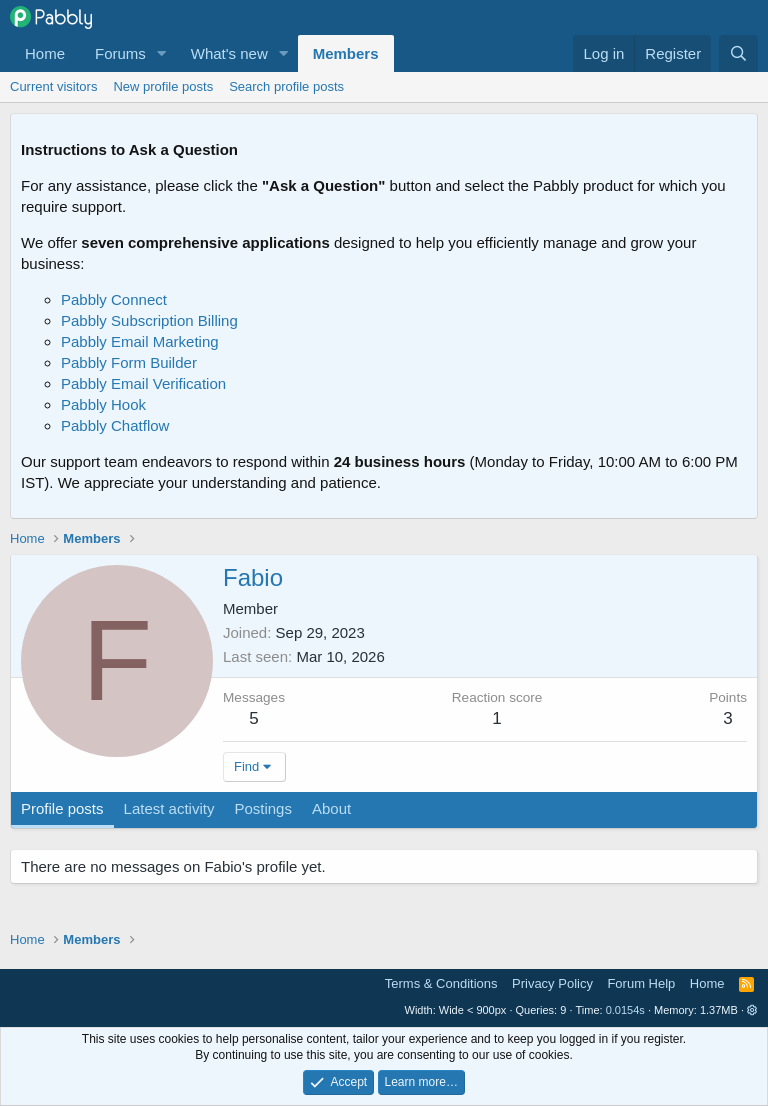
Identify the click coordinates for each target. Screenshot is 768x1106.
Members (346, 53)
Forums (120, 53)
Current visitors (53, 86)
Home (45, 53)
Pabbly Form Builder (129, 362)
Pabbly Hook (103, 404)
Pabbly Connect (114, 299)
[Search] (738, 53)
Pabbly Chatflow (115, 425)
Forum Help (641, 983)
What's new (229, 53)
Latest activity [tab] (169, 808)
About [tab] (331, 808)
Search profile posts (286, 86)
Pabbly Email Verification (143, 383)
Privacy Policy (552, 983)
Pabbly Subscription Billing (149, 320)
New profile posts (163, 86)
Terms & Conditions (441, 983)
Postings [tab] (263, 808)
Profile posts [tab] (62, 808)
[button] (162, 53)
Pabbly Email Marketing (140, 341)
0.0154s (625, 1010)
